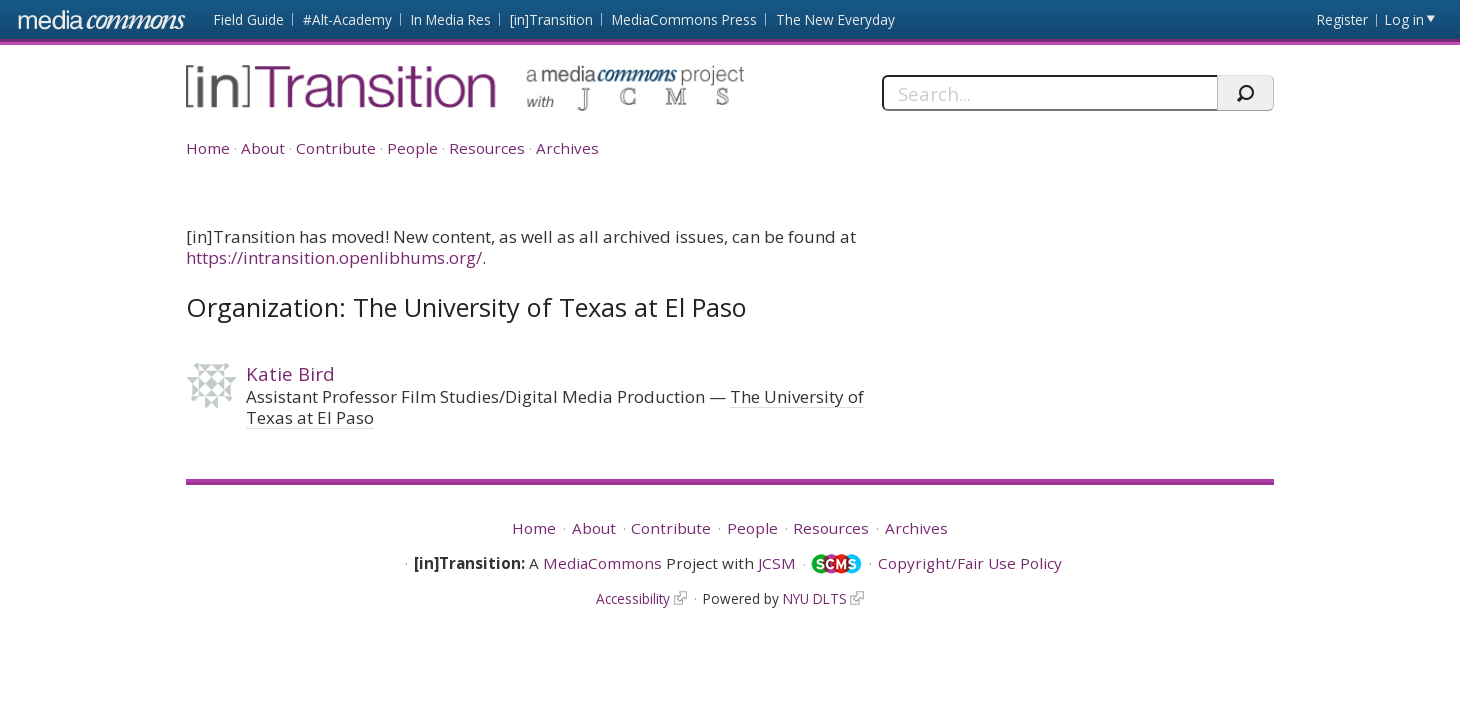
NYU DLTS (815, 598)
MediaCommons (602, 563)
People (412, 148)
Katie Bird (290, 373)
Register (1342, 19)
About (263, 148)
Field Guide (249, 19)
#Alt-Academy (347, 19)
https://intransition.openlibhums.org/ (334, 257)
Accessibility (633, 598)
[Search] (1049, 93)
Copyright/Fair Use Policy (970, 563)
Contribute (336, 148)
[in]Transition (551, 19)
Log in (1404, 19)
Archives (567, 148)
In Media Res (451, 19)
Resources (487, 148)
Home (208, 148)
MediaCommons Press (684, 19)
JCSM (777, 563)
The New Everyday (835, 19)
